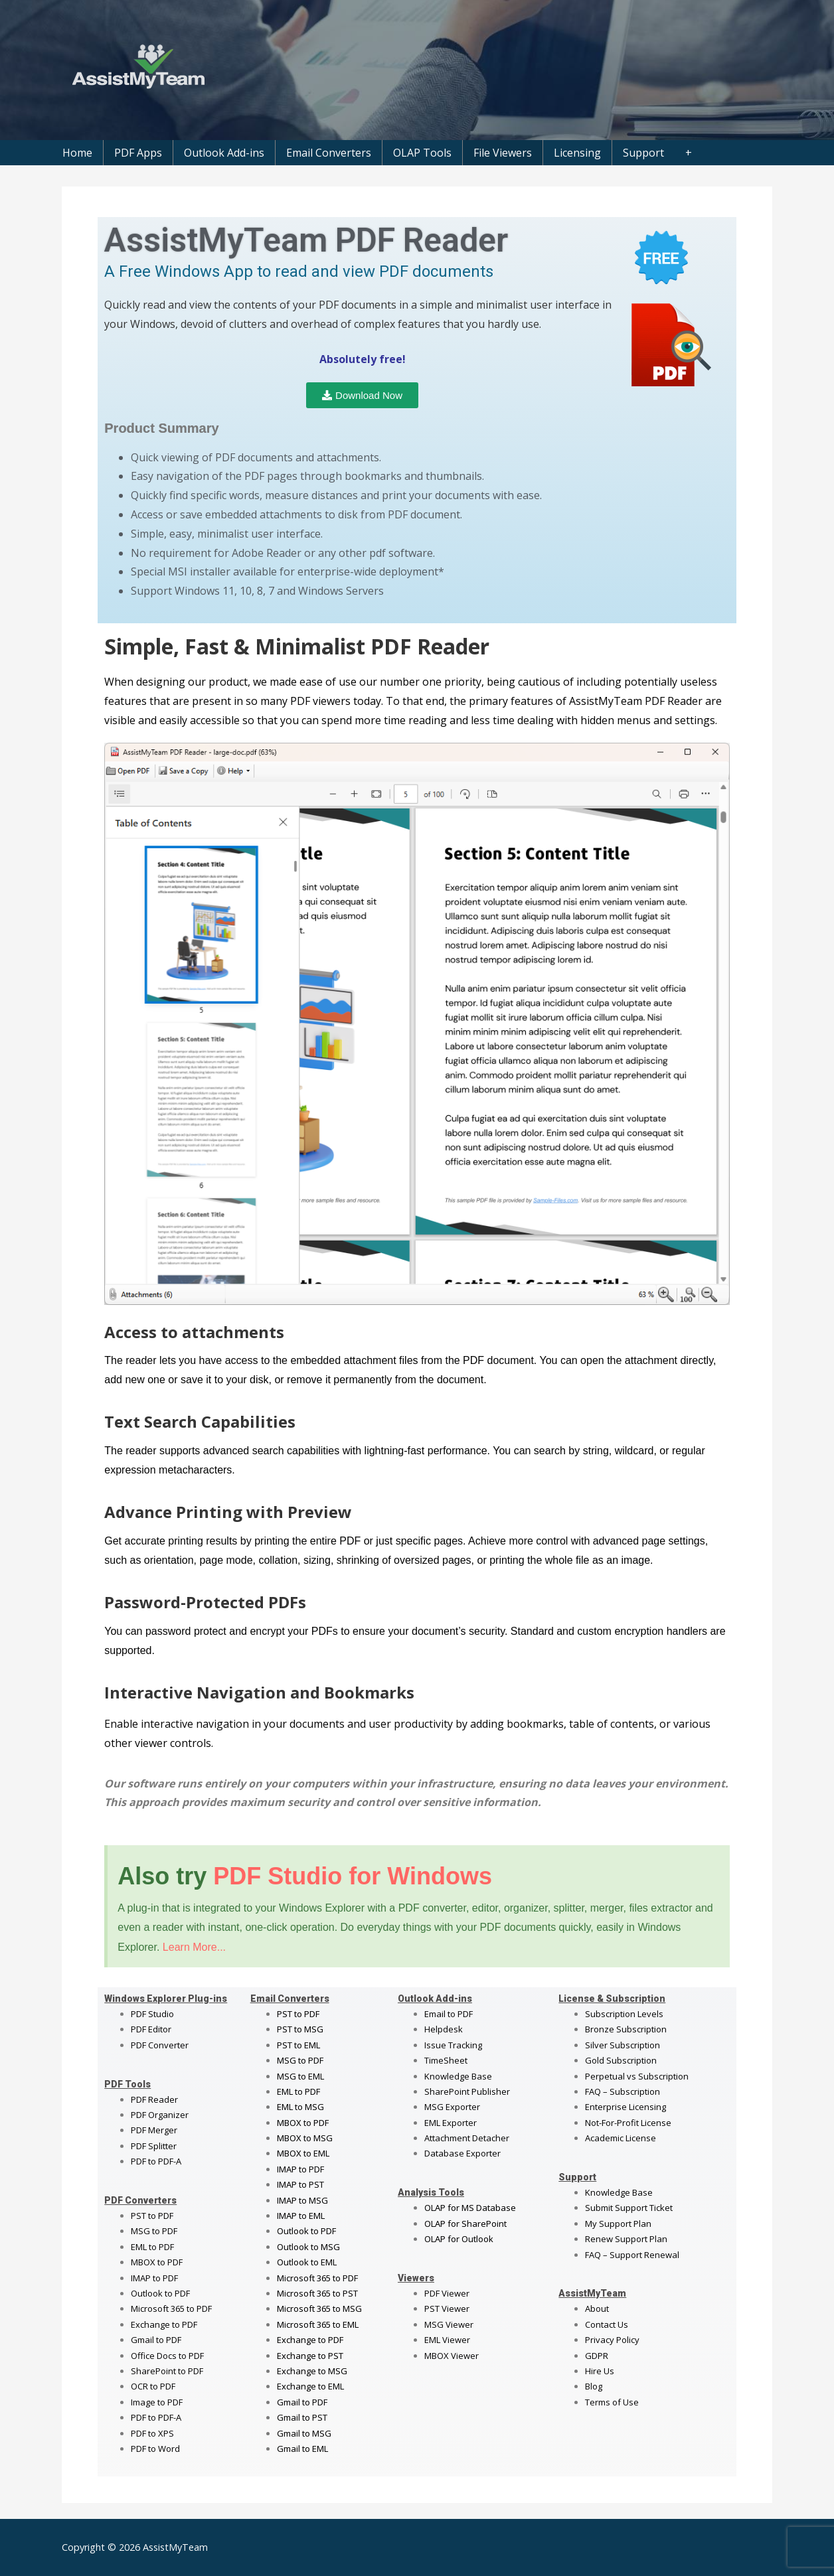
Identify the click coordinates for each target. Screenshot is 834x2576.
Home (77, 152)
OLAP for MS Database (470, 2208)
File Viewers (502, 152)
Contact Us (606, 2324)
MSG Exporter (452, 2107)
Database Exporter (462, 2153)
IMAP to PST (300, 2184)
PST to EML (298, 2045)
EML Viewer (447, 2340)
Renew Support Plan (626, 2239)
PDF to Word (155, 2449)
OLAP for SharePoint (465, 2224)
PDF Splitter (154, 2146)
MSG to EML (300, 2076)
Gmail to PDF (302, 2402)
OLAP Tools (422, 152)
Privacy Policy (612, 2340)
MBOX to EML (303, 2153)
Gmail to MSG (304, 2433)
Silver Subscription (622, 2045)
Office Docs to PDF (167, 2356)
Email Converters (328, 152)
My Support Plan (618, 2224)
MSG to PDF (154, 2231)
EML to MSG (300, 2107)
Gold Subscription (621, 2060)
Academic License (620, 2138)
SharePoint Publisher (467, 2091)
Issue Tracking (453, 2045)
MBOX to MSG (305, 2138)
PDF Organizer (160, 2115)
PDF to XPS (152, 2433)
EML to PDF (152, 2247)
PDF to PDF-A (156, 2161)
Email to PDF (448, 2014)
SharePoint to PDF (167, 2371)
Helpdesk (443, 2029)
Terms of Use (612, 2402)
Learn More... (194, 1947)
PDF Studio (152, 2014)
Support (643, 152)
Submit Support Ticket (629, 2208)
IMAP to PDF (154, 2278)
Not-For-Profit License (628, 2123)
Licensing (577, 152)
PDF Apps (138, 152)
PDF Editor (151, 2029)
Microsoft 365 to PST (317, 2293)
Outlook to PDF (160, 2293)
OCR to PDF (153, 2386)
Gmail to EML (302, 2449)
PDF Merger (154, 2130)
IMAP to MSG (302, 2200)
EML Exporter (450, 2123)
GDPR (596, 2356)
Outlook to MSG (308, 2247)
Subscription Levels (624, 2014)
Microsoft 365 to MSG (319, 2308)
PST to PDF (152, 2216)
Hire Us (599, 2371)
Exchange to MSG (312, 2371)
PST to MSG (300, 2029)
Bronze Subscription (626, 2029)
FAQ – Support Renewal (632, 2255)
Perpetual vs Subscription (637, 2076)
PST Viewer (446, 2308)
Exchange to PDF (164, 2324)
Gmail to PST (302, 2417)
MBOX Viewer (451, 2356)
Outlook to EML (307, 2262)
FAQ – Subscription (622, 2091)
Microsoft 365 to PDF (317, 2278)
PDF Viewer (446, 2293)
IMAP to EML (301, 2216)
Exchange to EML (310, 2386)
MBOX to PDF (157, 2262)
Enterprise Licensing (625, 2107)
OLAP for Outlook (458, 2239)
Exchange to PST (310, 2356)
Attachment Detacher (466, 2138)
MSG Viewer (448, 2324)
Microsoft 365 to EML (318, 2324)
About (597, 2308)
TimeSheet (445, 2060)
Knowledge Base (458, 2076)
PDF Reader (154, 2099)
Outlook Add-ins (224, 152)
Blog (593, 2386)
